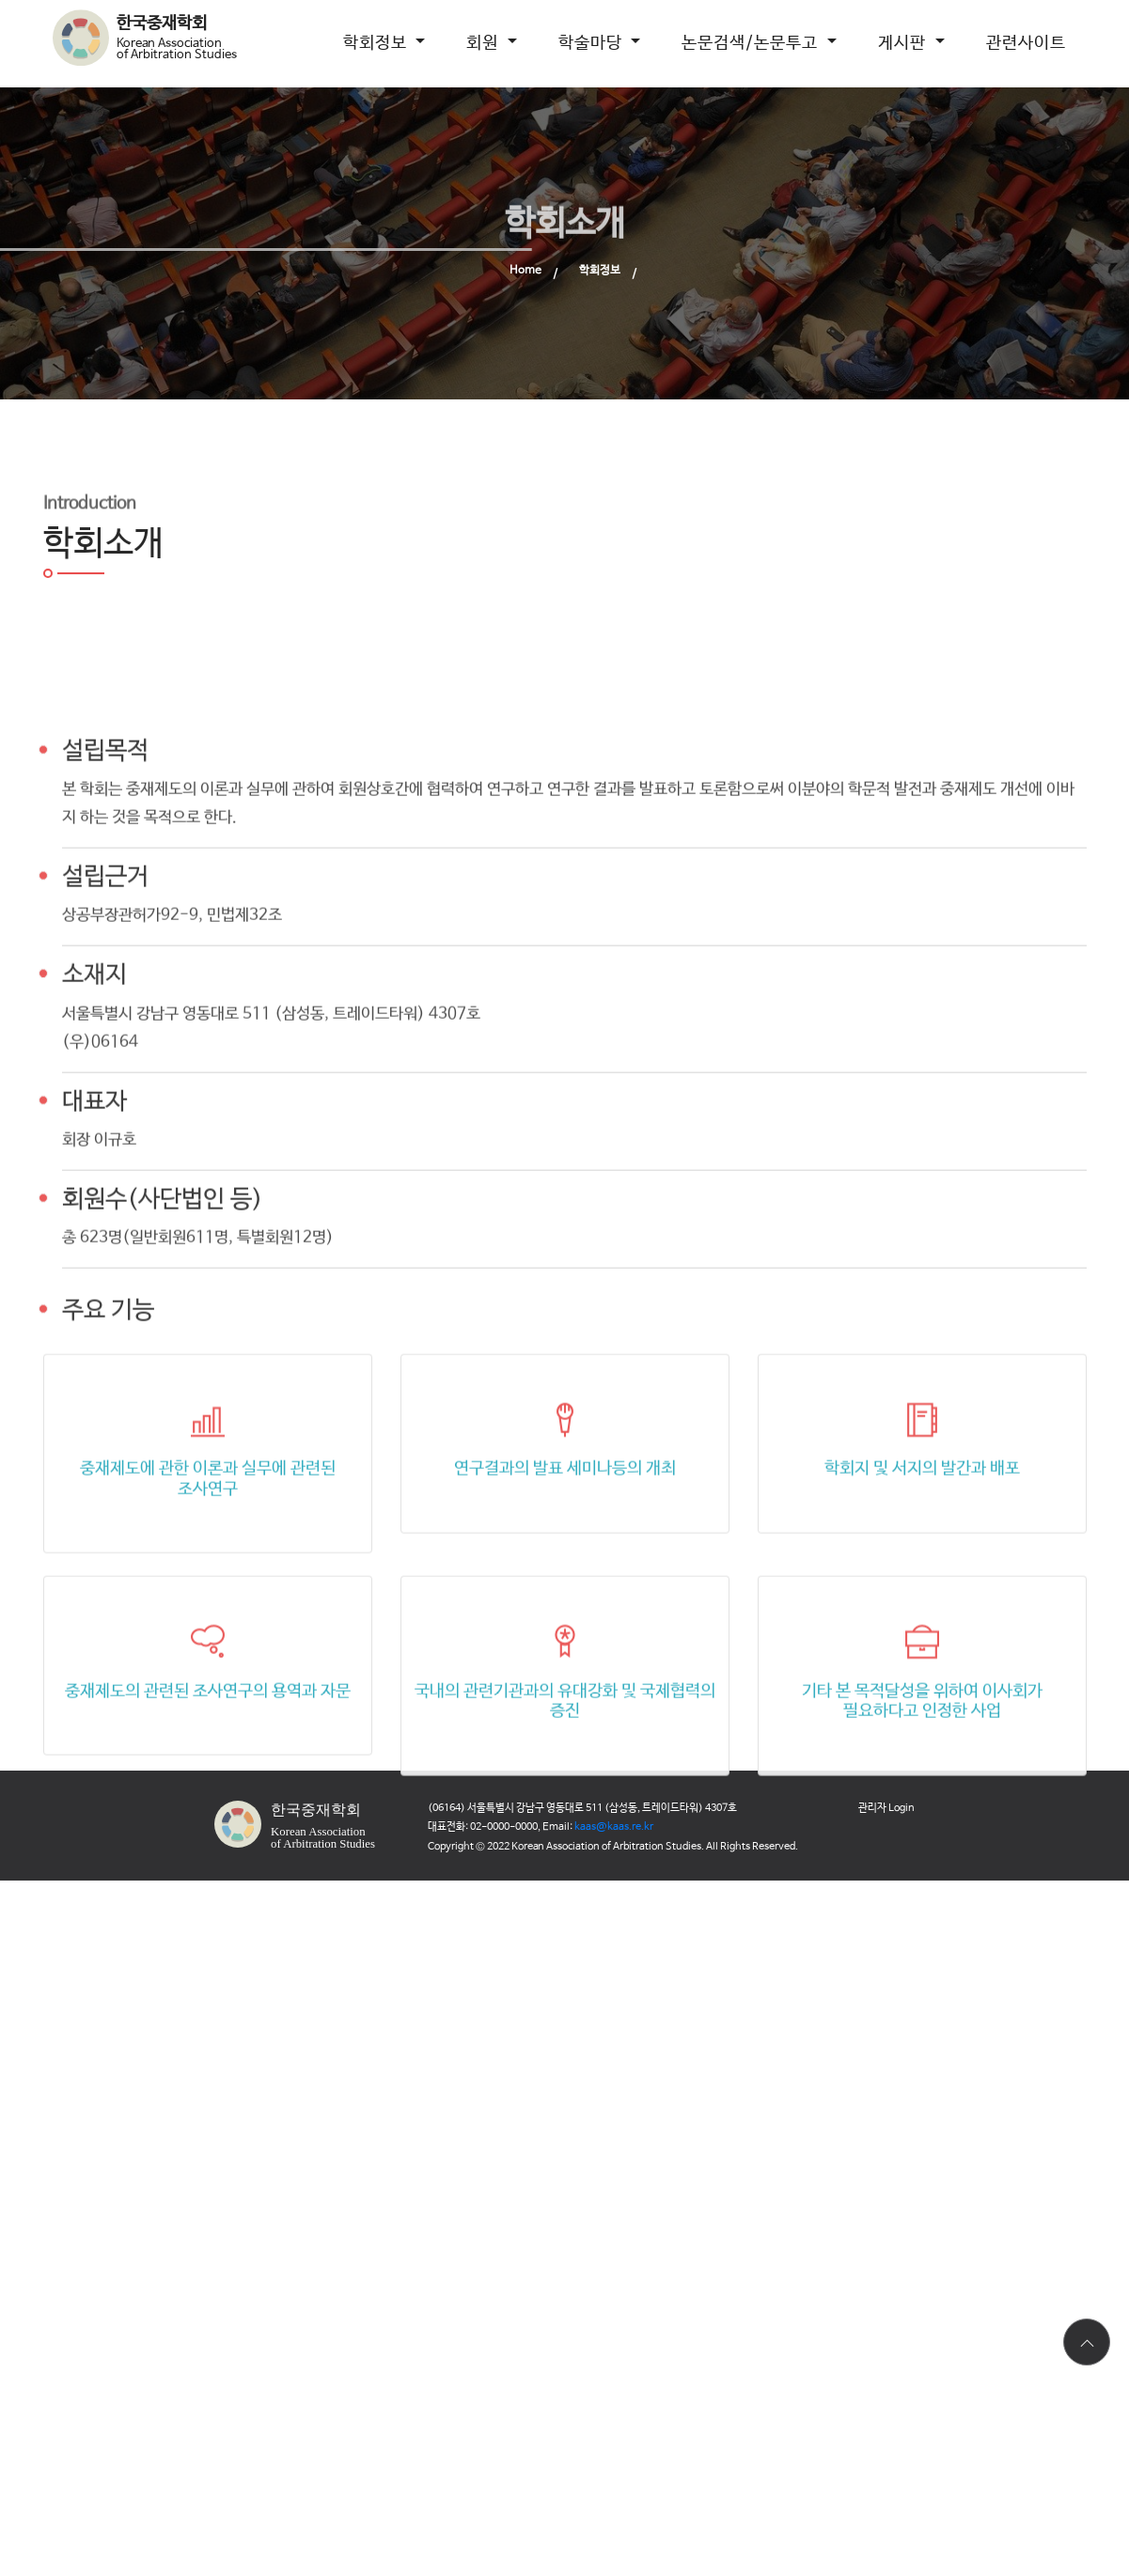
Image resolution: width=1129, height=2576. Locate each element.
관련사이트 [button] (1026, 43)
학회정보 (599, 270)
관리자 (886, 1808)
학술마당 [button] (592, 43)
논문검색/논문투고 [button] (752, 43)
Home (525, 270)
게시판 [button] (904, 43)
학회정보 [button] (377, 43)
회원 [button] (484, 43)
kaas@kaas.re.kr (613, 1827)
